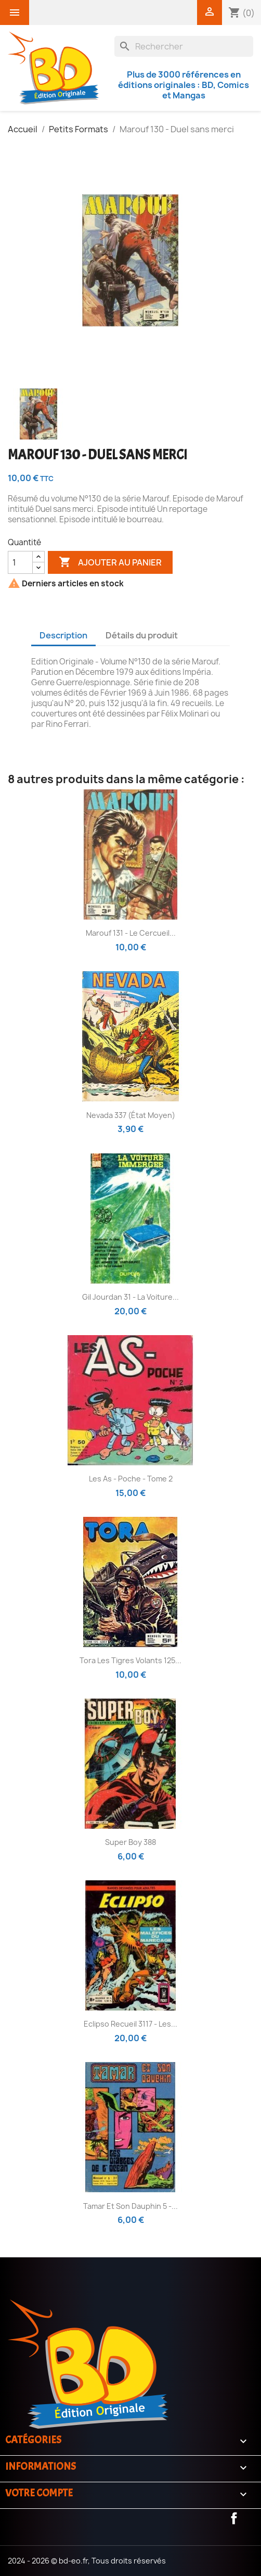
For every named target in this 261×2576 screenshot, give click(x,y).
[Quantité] (20, 562)
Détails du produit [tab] (142, 635)
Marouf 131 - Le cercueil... (131, 933)
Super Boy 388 (130, 1842)
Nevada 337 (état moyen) (130, 1115)
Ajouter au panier (110, 562)
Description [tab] (63, 635)
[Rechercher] (183, 46)
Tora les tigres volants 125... (130, 1660)
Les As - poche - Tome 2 (131, 1479)
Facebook (234, 2518)
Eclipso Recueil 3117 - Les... (130, 2024)
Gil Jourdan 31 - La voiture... (130, 1297)
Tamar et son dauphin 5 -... (130, 2206)
